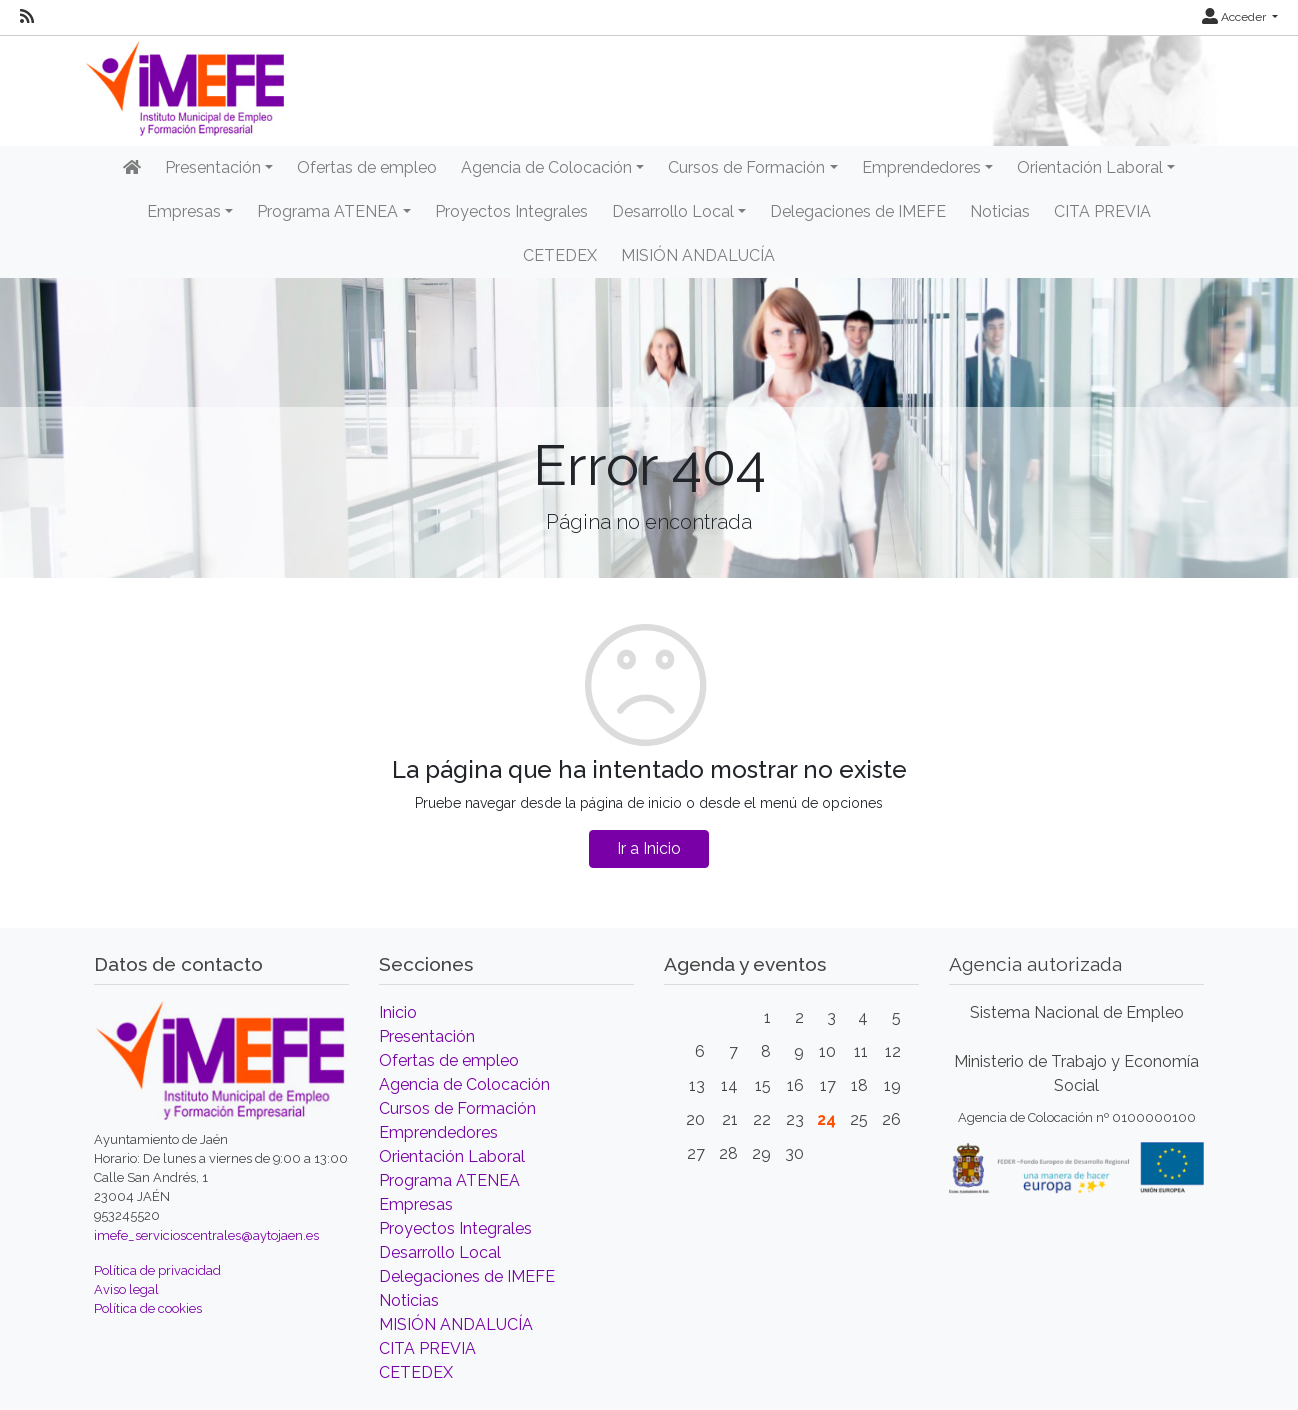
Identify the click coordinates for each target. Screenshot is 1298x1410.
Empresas (416, 1204)
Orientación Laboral (452, 1156)
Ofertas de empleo (367, 167)
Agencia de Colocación (464, 1084)
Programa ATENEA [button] (327, 211)
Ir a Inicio (649, 848)
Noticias (1000, 211)
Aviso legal (126, 1289)
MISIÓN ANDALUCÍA (698, 255)
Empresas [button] (184, 211)
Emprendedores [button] (921, 167)
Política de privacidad (157, 1270)
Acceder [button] (1235, 17)
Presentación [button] (213, 167)
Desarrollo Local (440, 1252)
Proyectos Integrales (511, 211)
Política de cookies (148, 1308)
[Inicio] (132, 168)
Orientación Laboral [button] (1090, 167)
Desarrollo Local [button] (673, 211)
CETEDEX (560, 255)
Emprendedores (438, 1132)
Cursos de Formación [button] (746, 167)
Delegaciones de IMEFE (858, 211)
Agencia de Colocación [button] (546, 167)
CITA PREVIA (1102, 211)
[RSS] (27, 17)
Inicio (398, 1012)
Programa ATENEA (449, 1180)
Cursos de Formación (457, 1108)
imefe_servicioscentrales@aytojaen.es (206, 1235)
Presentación (427, 1036)
